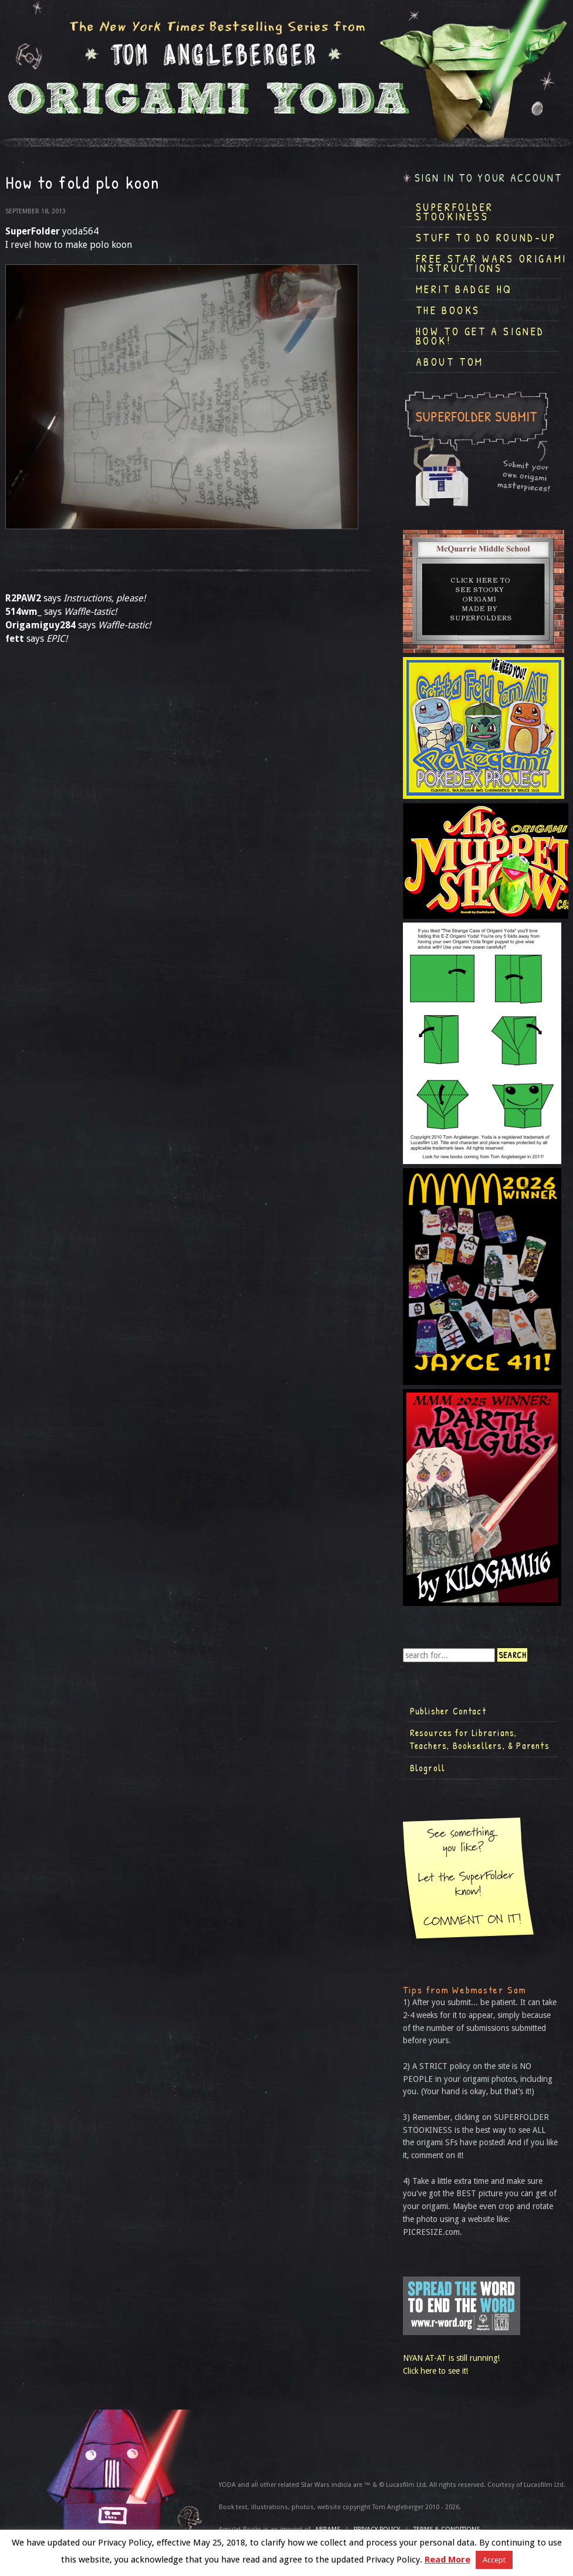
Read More (447, 2559)
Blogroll (428, 1767)
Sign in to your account (488, 178)
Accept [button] (494, 2559)
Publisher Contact (448, 1710)
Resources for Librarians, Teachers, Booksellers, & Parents (480, 1739)
